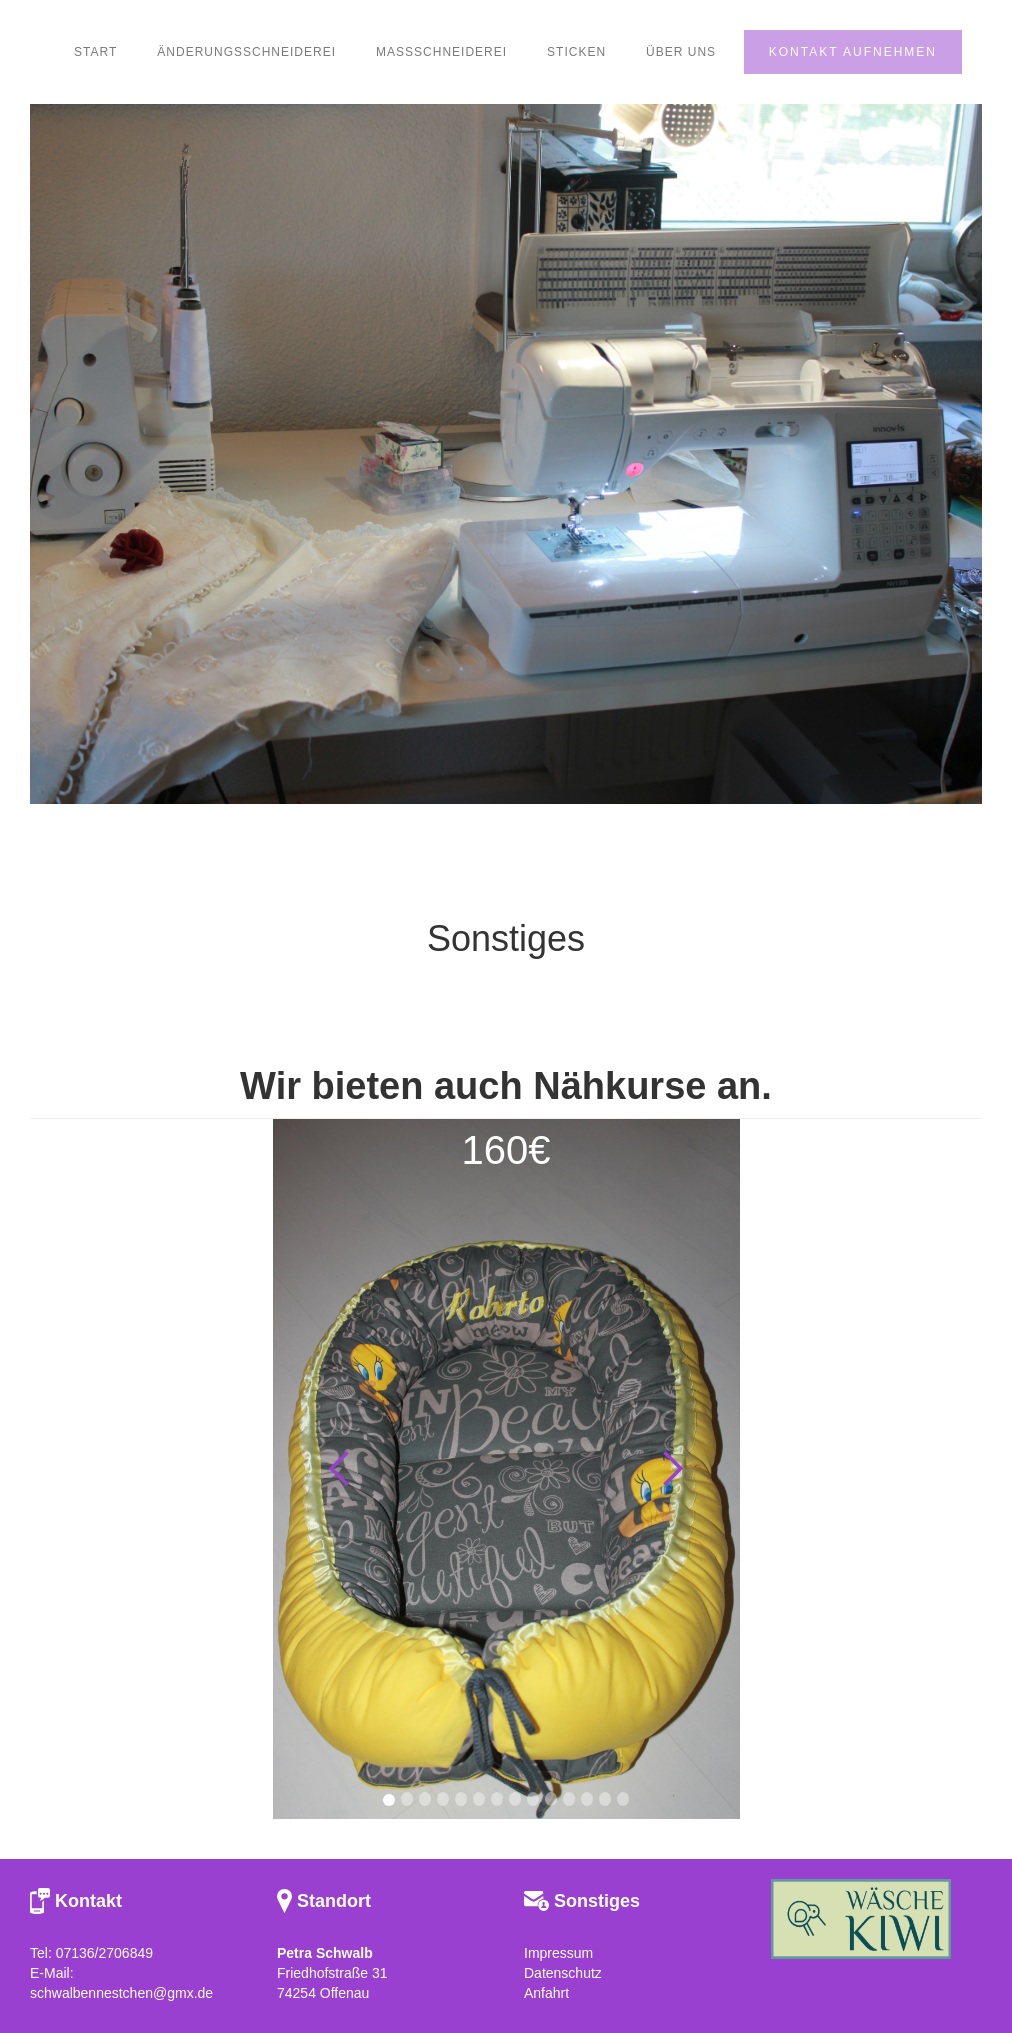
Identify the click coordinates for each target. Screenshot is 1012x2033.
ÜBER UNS (681, 52)
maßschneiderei (441, 52)
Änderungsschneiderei (246, 52)
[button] (340, 1469)
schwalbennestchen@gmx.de (121, 1993)
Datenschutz (563, 1973)
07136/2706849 (104, 1953)
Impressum (558, 1953)
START (95, 52)
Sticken (576, 52)
